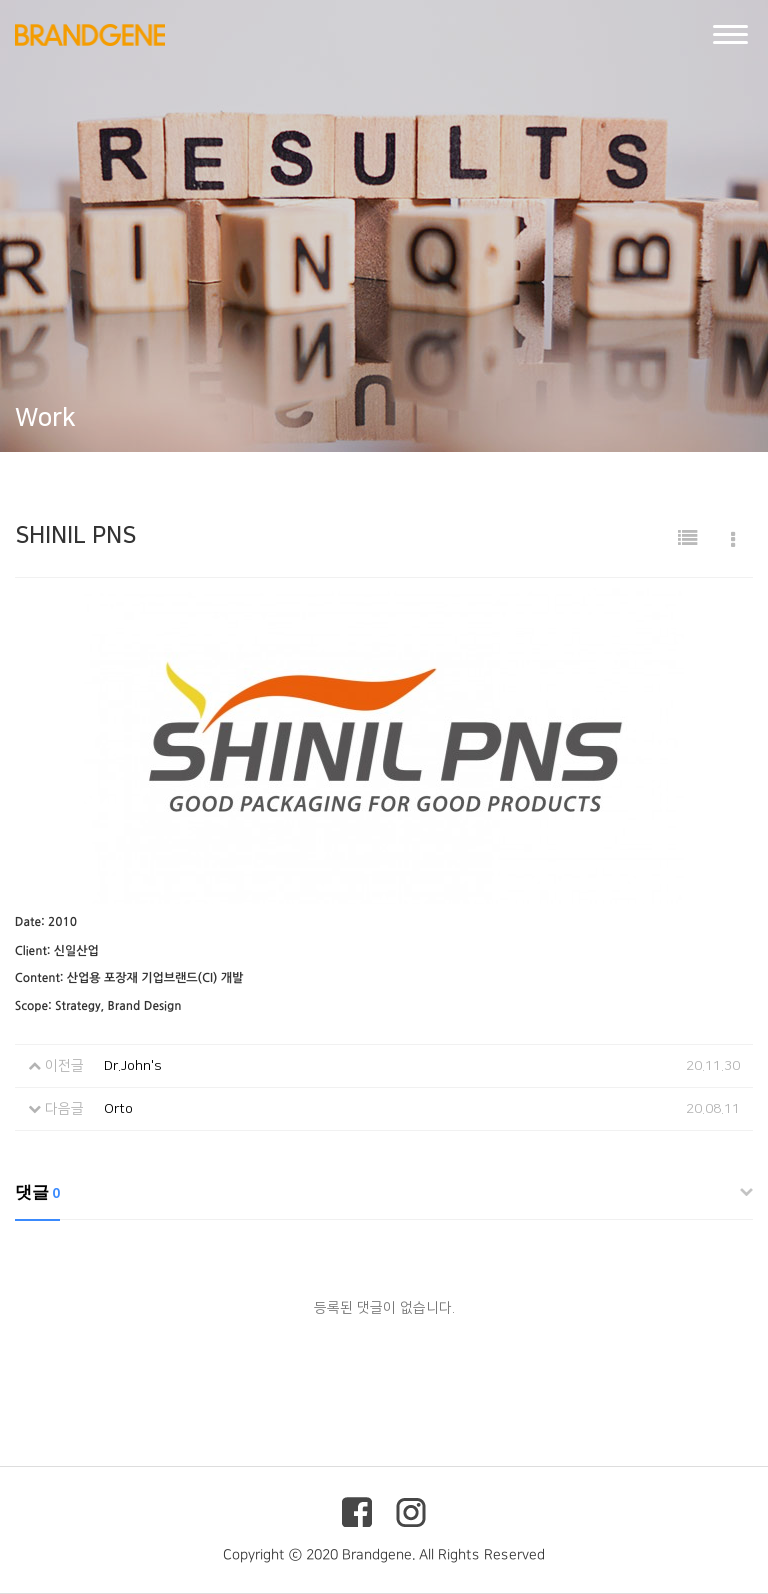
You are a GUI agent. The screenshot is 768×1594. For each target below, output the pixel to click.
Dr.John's (133, 1066)
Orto (118, 1109)
